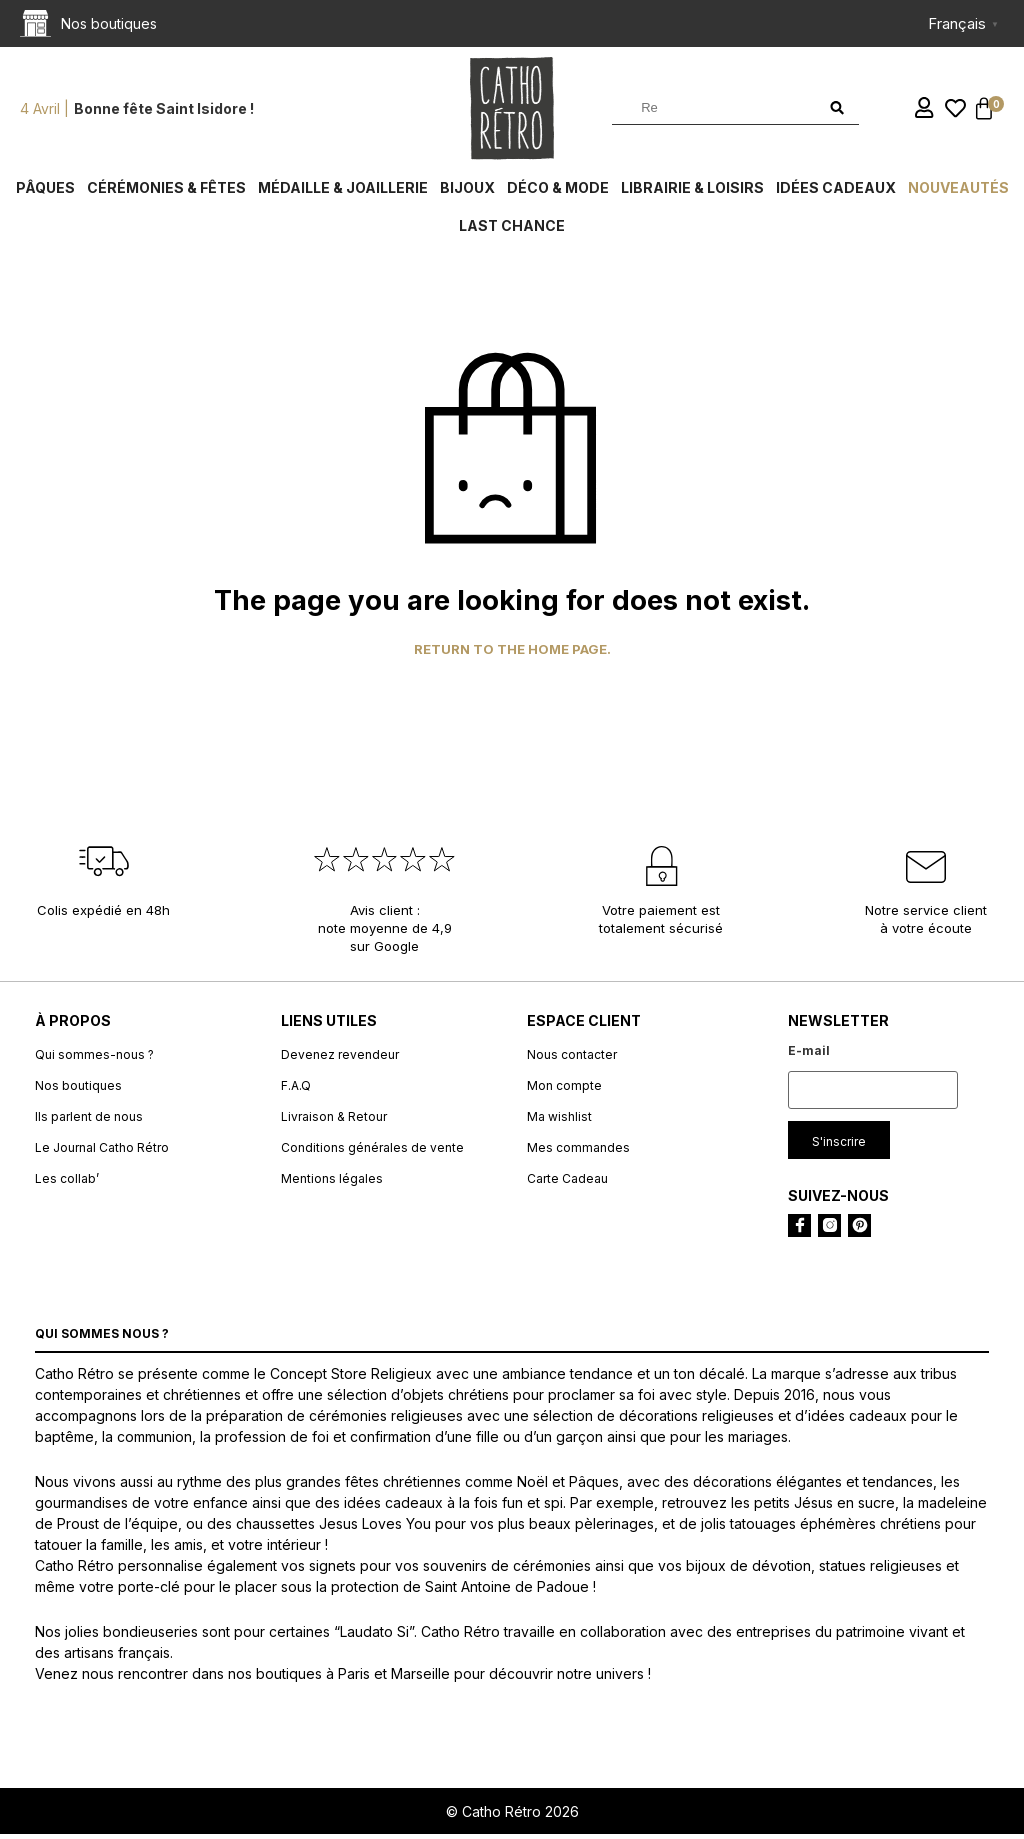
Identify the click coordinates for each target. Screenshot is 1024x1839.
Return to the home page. (512, 654)
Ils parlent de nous (89, 1121)
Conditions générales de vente (372, 1152)
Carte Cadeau (567, 1183)
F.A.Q (296, 1090)
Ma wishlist (559, 1121)
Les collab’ (67, 1183)
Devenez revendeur (340, 1059)
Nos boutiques (78, 1090)
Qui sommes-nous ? (94, 1059)
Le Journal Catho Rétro (102, 1152)
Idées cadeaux (836, 192)
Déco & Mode (558, 192)
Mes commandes (578, 1152)
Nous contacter (572, 1059)
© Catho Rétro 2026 (512, 1816)
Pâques (45, 192)
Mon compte (564, 1090)
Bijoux (467, 192)
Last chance (512, 230)
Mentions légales (332, 1183)
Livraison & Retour (334, 1121)
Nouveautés (958, 192)
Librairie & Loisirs (692, 192)
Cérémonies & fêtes (166, 192)
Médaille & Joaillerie (343, 192)
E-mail (809, 1055)
